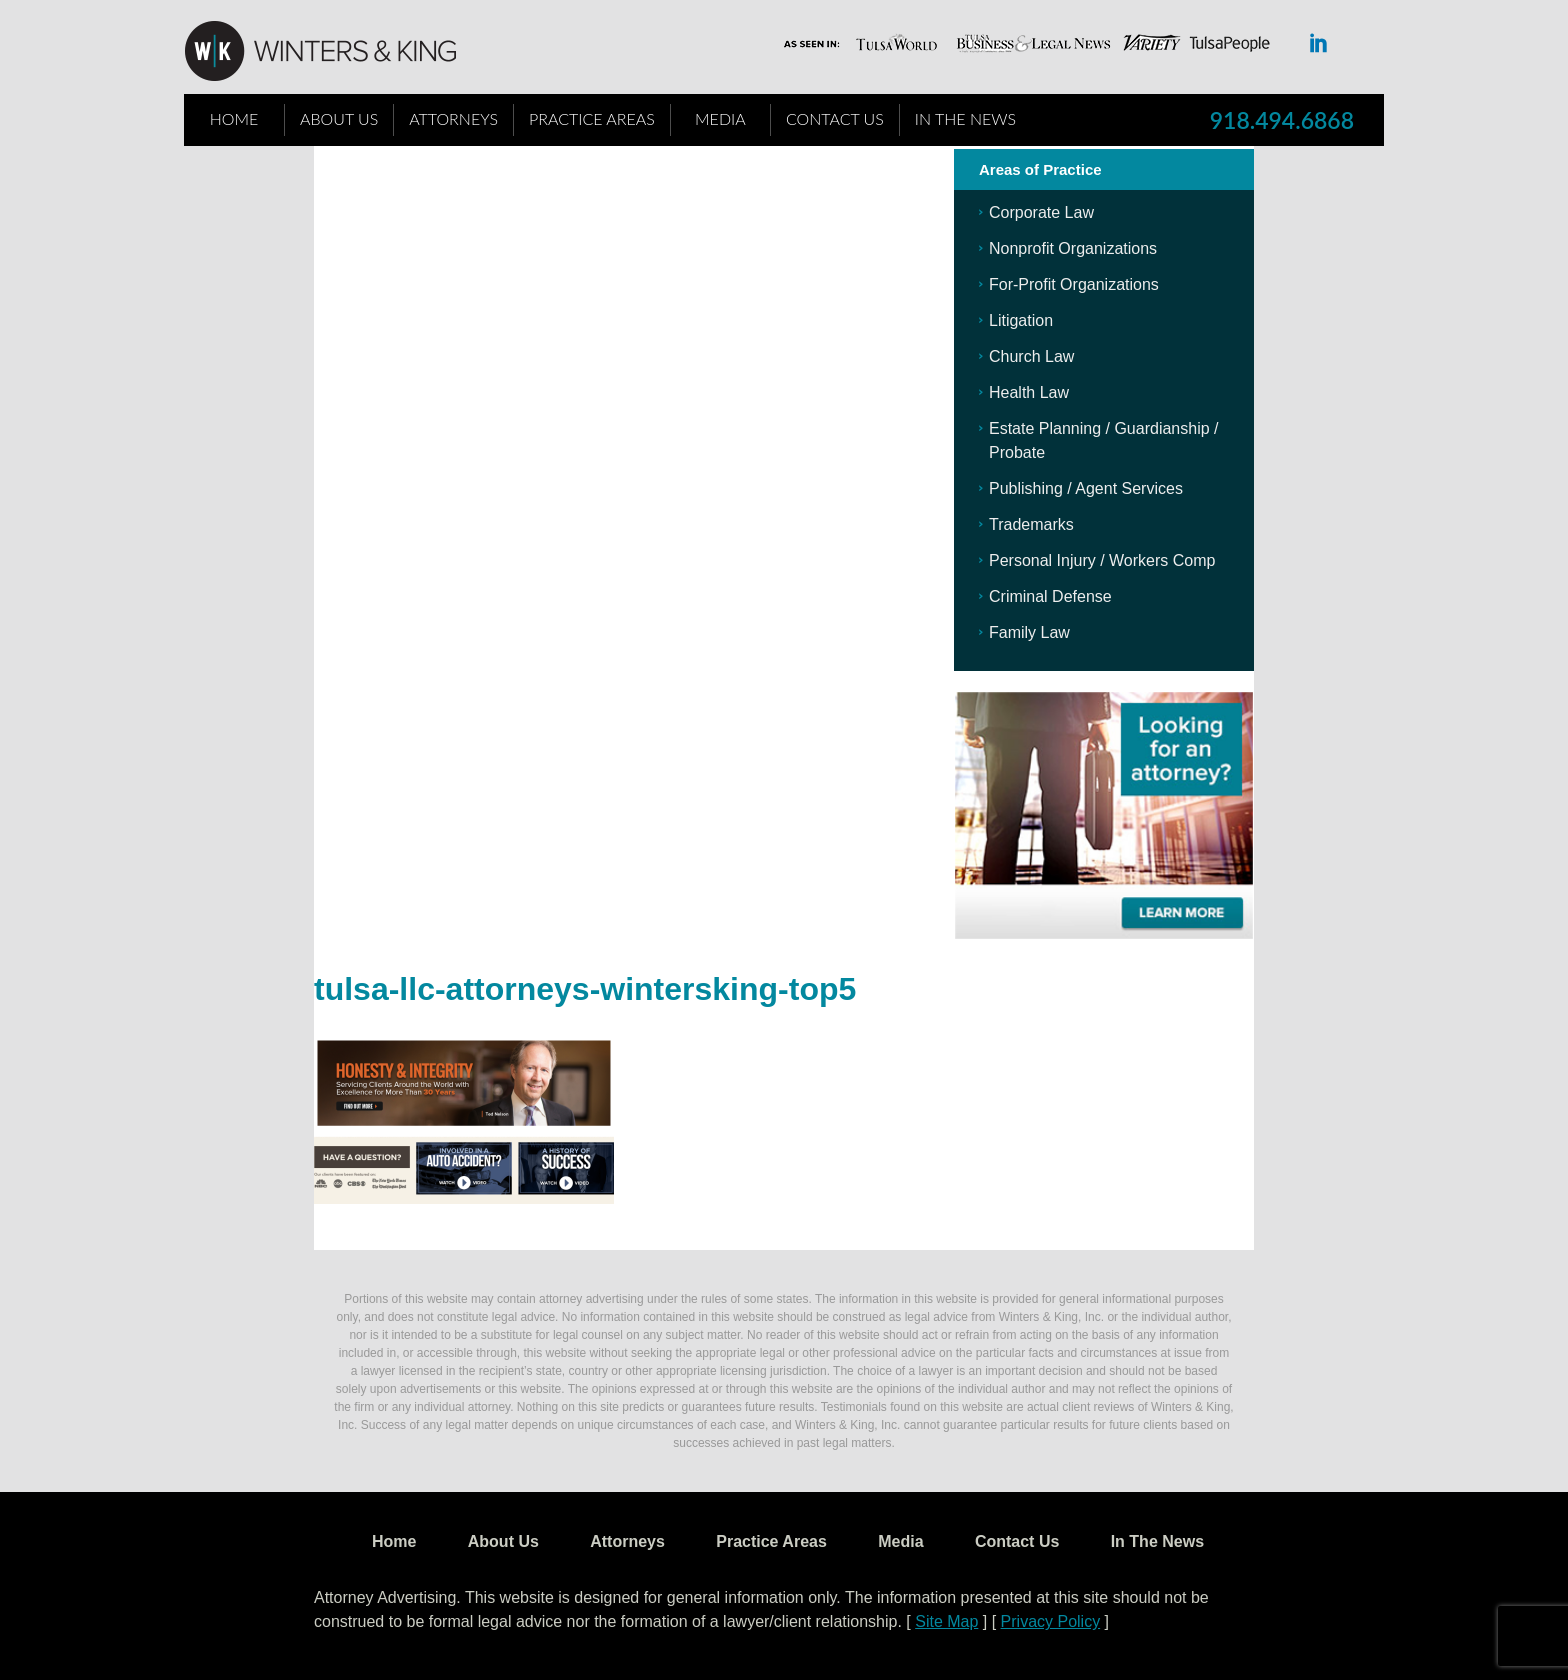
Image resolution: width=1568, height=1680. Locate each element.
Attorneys (453, 118)
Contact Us (835, 118)
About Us (339, 118)
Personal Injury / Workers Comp (1102, 560)
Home (234, 118)
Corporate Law (1041, 212)
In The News (965, 118)
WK (336, 52)
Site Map (946, 1621)
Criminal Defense (1050, 596)
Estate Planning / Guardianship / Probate (1103, 440)
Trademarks (1031, 524)
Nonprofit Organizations (1073, 248)
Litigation (1021, 320)
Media (720, 118)
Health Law (1029, 392)
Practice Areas (592, 118)
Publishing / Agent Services (1086, 488)
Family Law (1029, 632)
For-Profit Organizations (1074, 284)
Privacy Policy (1051, 1621)
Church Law (1031, 356)
